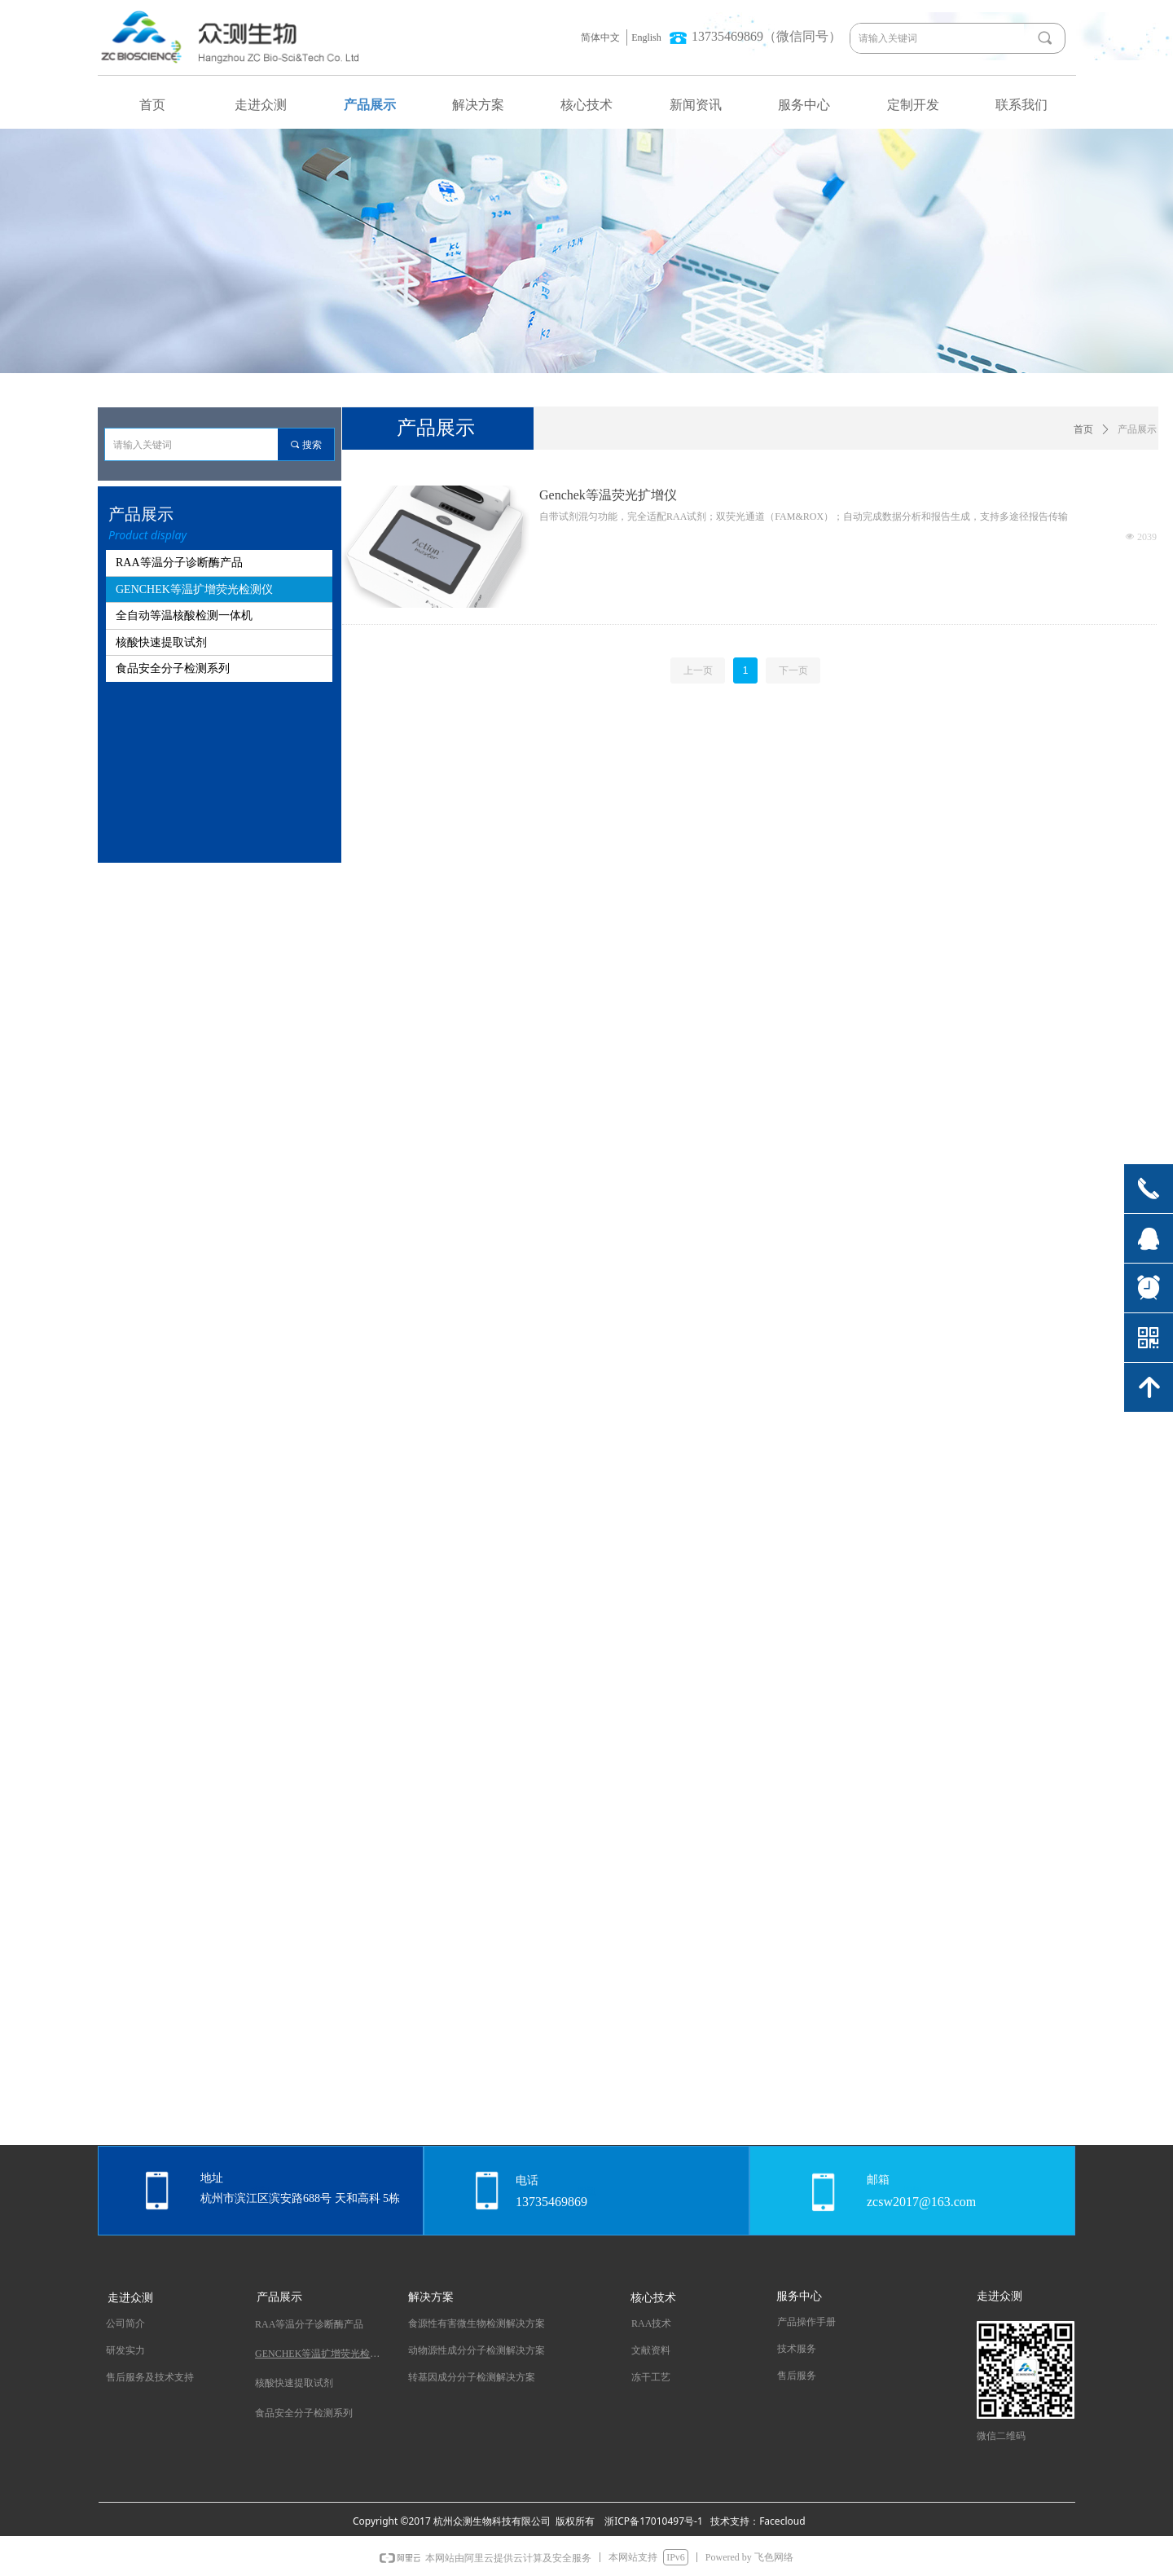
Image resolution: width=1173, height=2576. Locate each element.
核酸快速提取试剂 (161, 642)
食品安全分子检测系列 (173, 668)
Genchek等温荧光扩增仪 (608, 495)
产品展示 (1137, 429)
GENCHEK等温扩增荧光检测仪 (194, 589)
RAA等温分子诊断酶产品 (179, 562)
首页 (1083, 429)
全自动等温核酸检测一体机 (184, 615)
